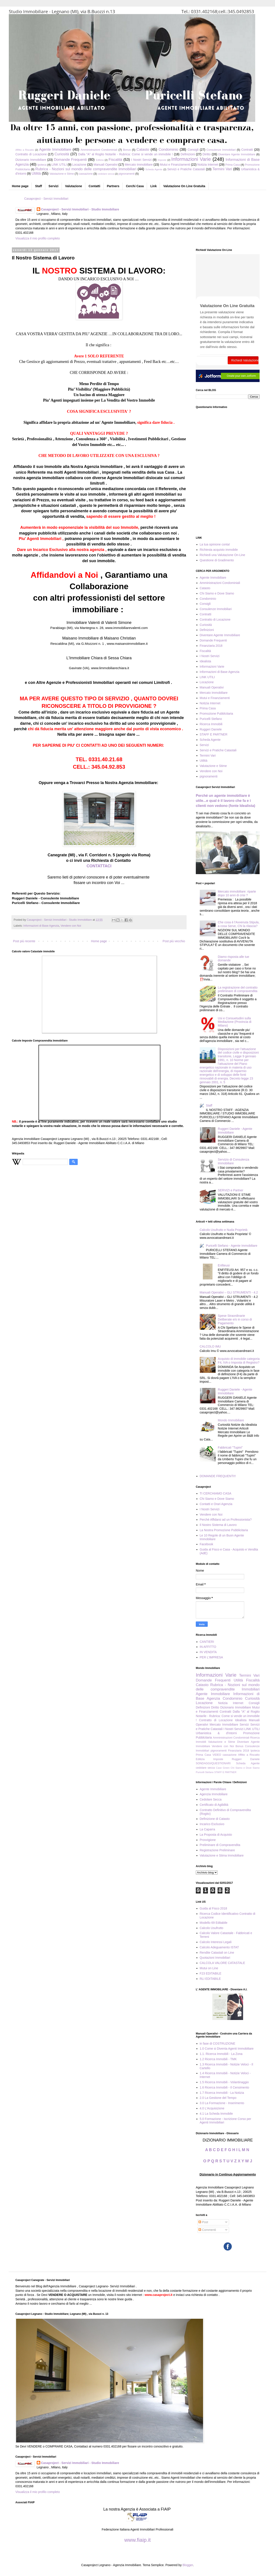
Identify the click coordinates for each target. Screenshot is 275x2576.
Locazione (79, 164)
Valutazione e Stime (62, 173)
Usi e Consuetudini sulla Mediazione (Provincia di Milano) (234, 1021)
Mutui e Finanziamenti (175, 164)
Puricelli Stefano (211, 719)
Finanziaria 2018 (211, 645)
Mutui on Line (209, 1968)
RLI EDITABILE (210, 1978)
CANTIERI (207, 1641)
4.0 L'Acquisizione (212, 2108)
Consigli (193, 149)
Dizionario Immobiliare (30, 159)
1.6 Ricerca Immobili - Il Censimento (224, 2087)
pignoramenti (127, 173)
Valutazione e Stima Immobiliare (222, 1855)
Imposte (162, 160)
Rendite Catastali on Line (217, 1952)
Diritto (207, 154)
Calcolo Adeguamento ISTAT (219, 1947)
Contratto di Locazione (31, 154)
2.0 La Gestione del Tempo (218, 2098)
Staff (38, 186)
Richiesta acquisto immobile (219, 549)
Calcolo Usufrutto (211, 1928)
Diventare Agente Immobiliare (236, 154)
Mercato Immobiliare (139, 164)
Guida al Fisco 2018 (213, 1908)
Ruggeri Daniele (211, 729)
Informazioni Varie (191, 159)
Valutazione (73, 186)
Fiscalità (115, 160)
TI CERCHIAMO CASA (215, 1493)
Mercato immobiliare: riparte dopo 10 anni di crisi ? (237, 893)
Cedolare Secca (211, 1799)
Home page (20, 186)
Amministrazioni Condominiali (99, 149)
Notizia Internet (207, 164)
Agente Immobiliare (55, 149)
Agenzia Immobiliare (214, 1794)
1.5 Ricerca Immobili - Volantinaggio (224, 2082)
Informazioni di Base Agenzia (41, 925)
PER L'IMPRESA (211, 1657)
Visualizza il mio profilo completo (37, 238)
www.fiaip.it (137, 2540)
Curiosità (62, 154)
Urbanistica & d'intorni (216, 1733)
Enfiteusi (224, 1265)
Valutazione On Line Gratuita (184, 186)
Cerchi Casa (135, 186)
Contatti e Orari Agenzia (216, 1504)
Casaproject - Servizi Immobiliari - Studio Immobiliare (80, 209)
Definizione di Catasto (215, 1819)
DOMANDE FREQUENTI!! (218, 1476)
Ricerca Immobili (211, 724)
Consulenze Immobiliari (221, 149)
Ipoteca (41, 164)
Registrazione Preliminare (217, 1850)
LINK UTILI (59, 164)
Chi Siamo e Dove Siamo (217, 593)
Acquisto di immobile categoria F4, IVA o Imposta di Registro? (239, 1360)
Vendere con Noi (71, 925)
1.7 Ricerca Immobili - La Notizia (222, 2092)
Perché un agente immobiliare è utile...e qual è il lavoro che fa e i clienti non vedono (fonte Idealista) (225, 800)
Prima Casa (232, 164)
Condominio (168, 149)
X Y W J (245, 2161)
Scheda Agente (153, 169)
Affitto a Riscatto (24, 150)
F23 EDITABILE (211, 1973)
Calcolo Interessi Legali (216, 1942)
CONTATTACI (99, 866)
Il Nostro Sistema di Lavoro (218, 1525)
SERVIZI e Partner (230, 1190)
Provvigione (208, 1840)
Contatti (94, 186)
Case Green (223, 1767)
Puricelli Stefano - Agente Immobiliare (231, 1245)
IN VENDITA (208, 1652)
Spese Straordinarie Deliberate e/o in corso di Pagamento (235, 1319)
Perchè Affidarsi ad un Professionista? (226, 1519)
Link (153, 186)
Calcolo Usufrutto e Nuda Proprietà (224, 1230)
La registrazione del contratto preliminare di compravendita (238, 989)
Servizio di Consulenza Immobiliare (233, 1161)
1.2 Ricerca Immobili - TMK (218, 2059)
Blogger (188, 2565)
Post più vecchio (174, 941)
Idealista (205, 661)
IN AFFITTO (208, 1646)
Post (203, 2222)
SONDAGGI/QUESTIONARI (213, 1763)
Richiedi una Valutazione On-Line (222, 555)
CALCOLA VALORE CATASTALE (222, 1963)
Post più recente (24, 941)
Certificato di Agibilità (214, 1804)
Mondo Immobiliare (231, 1420)
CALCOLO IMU (210, 1346)
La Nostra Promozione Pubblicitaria (224, 1530)
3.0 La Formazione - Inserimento (222, 2103)
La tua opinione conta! (215, 544)
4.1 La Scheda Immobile (216, 2113)
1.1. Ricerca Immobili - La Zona (221, 2054)
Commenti (207, 2230)
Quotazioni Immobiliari (215, 1957)
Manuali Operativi (105, 164)
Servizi (54, 186)
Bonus (127, 149)
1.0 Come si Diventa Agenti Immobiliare (227, 2048)
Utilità (36, 173)
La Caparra (207, 1829)
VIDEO (217, 1754)
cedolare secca (106, 173)
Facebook (206, 1544)
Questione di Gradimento (217, 560)
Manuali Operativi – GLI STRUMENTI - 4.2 (229, 1292)
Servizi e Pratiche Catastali (186, 169)
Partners (113, 186)
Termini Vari (222, 169)
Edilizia (100, 160)
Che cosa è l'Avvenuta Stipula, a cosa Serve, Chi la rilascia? (238, 924)
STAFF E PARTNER (213, 734)
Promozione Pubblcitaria (216, 713)
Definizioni (188, 154)
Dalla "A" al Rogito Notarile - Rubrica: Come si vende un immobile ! (125, 154)
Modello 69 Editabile (213, 1922)
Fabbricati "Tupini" (230, 1447)
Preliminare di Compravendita (220, 1845)
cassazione (86, 173)
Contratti (247, 149)
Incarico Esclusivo (212, 1824)
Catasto (142, 149)
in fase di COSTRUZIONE (217, 2043)
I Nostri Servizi (141, 159)
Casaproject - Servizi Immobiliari (46, 198)
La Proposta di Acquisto (216, 1834)
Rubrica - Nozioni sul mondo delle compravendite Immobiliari (85, 169)
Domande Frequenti (70, 160)
